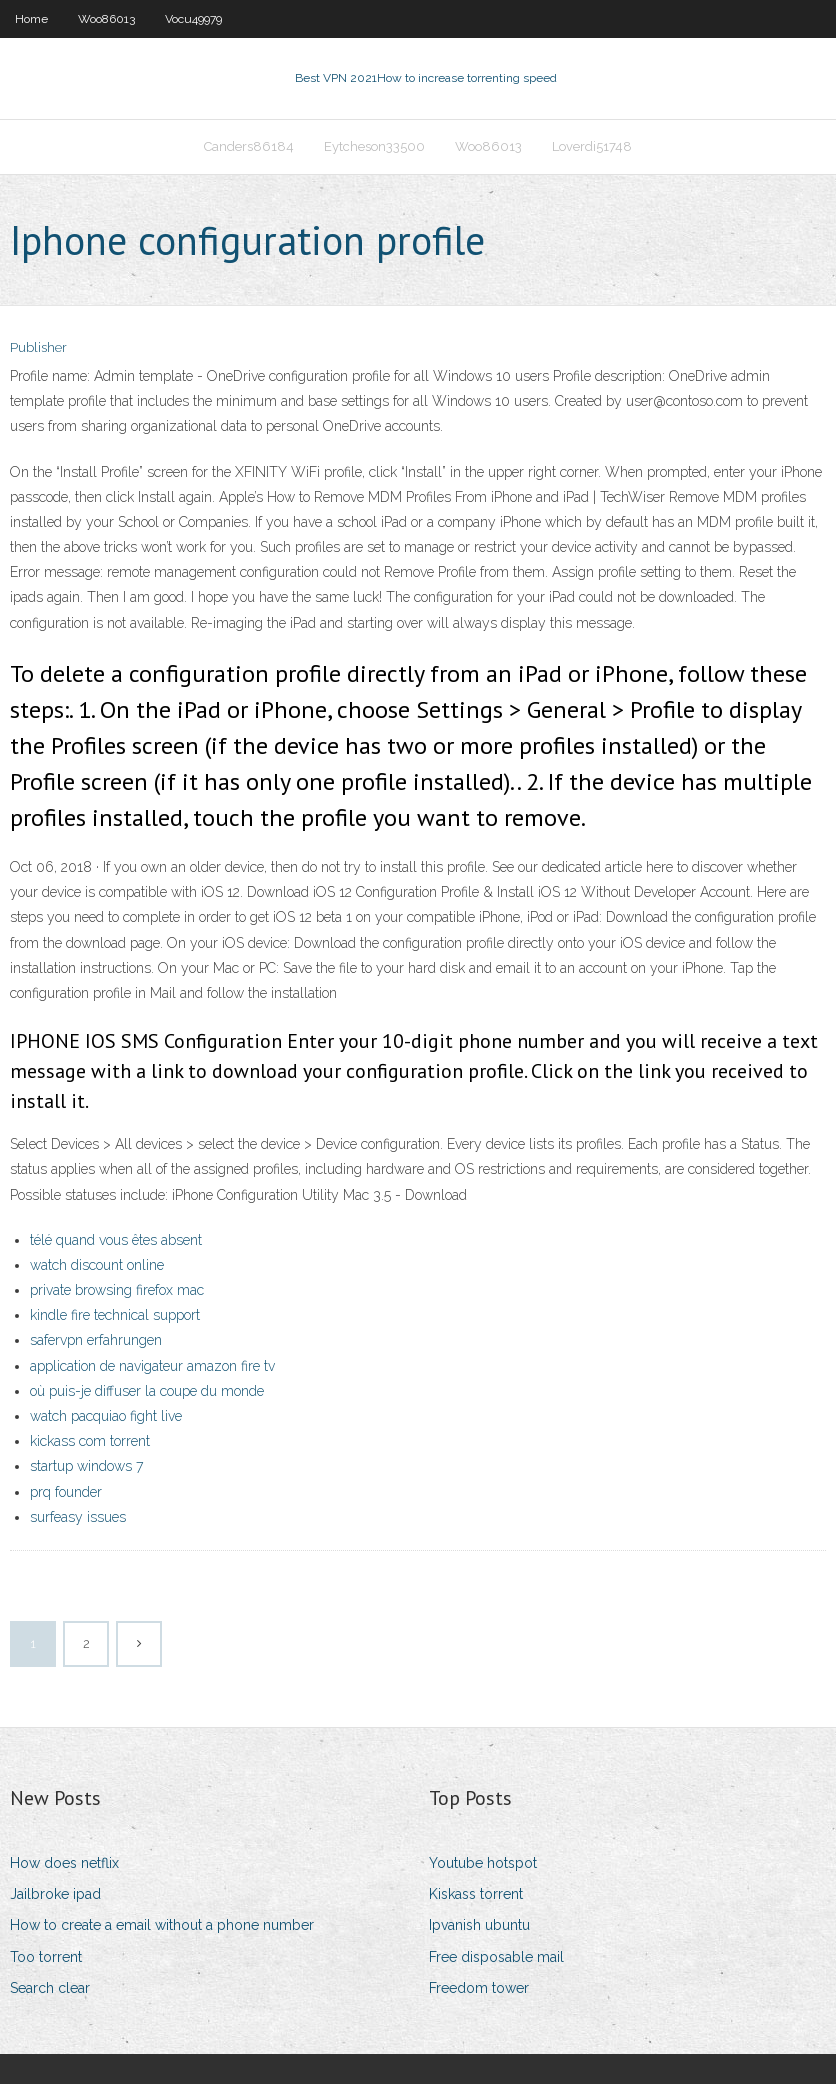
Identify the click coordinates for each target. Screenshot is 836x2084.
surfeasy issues (78, 1517)
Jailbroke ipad (55, 1894)
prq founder (66, 1492)
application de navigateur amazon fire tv (152, 1366)
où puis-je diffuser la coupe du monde (147, 1391)
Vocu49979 (193, 19)
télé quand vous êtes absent (116, 1240)
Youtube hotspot (483, 1863)
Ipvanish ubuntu (479, 1925)
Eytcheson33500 (374, 146)
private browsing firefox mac (117, 1290)
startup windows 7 (86, 1466)
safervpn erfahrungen (96, 1340)
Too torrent (46, 1957)
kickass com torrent (90, 1441)
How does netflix (64, 1863)
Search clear (50, 1988)
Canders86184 (249, 146)
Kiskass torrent (476, 1894)
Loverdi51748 (592, 146)
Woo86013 (106, 19)
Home (31, 19)
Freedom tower (479, 1988)
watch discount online (97, 1265)
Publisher (38, 347)
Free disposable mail (496, 1957)
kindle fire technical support (115, 1315)
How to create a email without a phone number (162, 1925)
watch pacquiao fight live (106, 1416)
